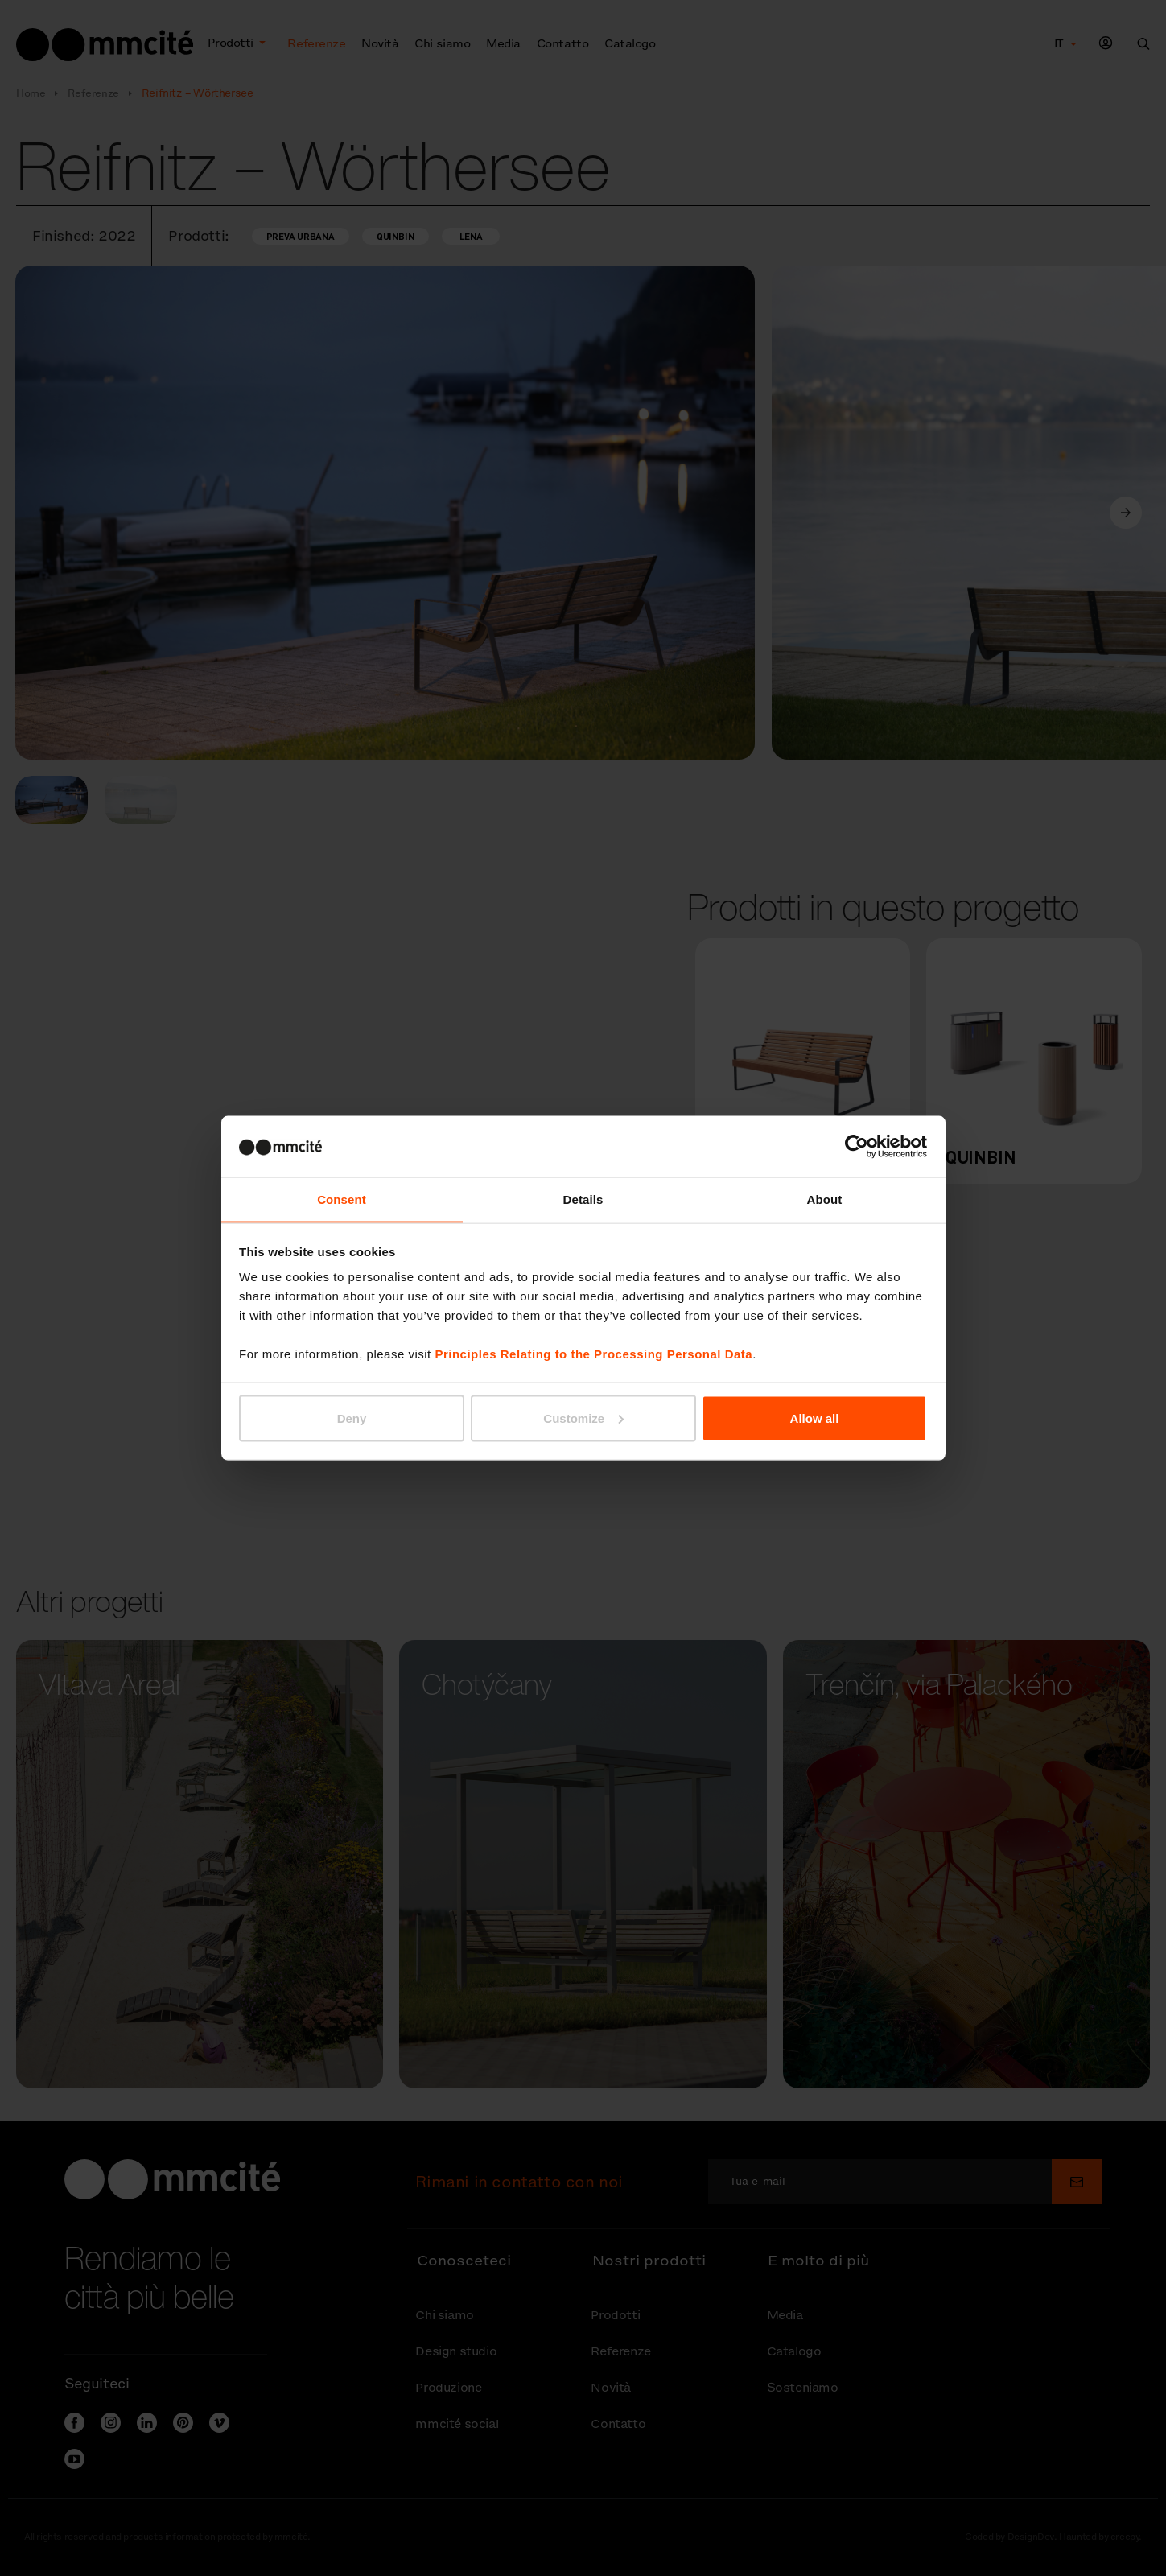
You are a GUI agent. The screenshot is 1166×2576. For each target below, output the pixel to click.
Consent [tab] (341, 1199)
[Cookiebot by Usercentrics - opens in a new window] (856, 1146)
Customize (583, 1418)
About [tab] (825, 1199)
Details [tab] (583, 1199)
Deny (352, 1418)
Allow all (814, 1418)
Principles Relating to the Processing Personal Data (593, 1354)
